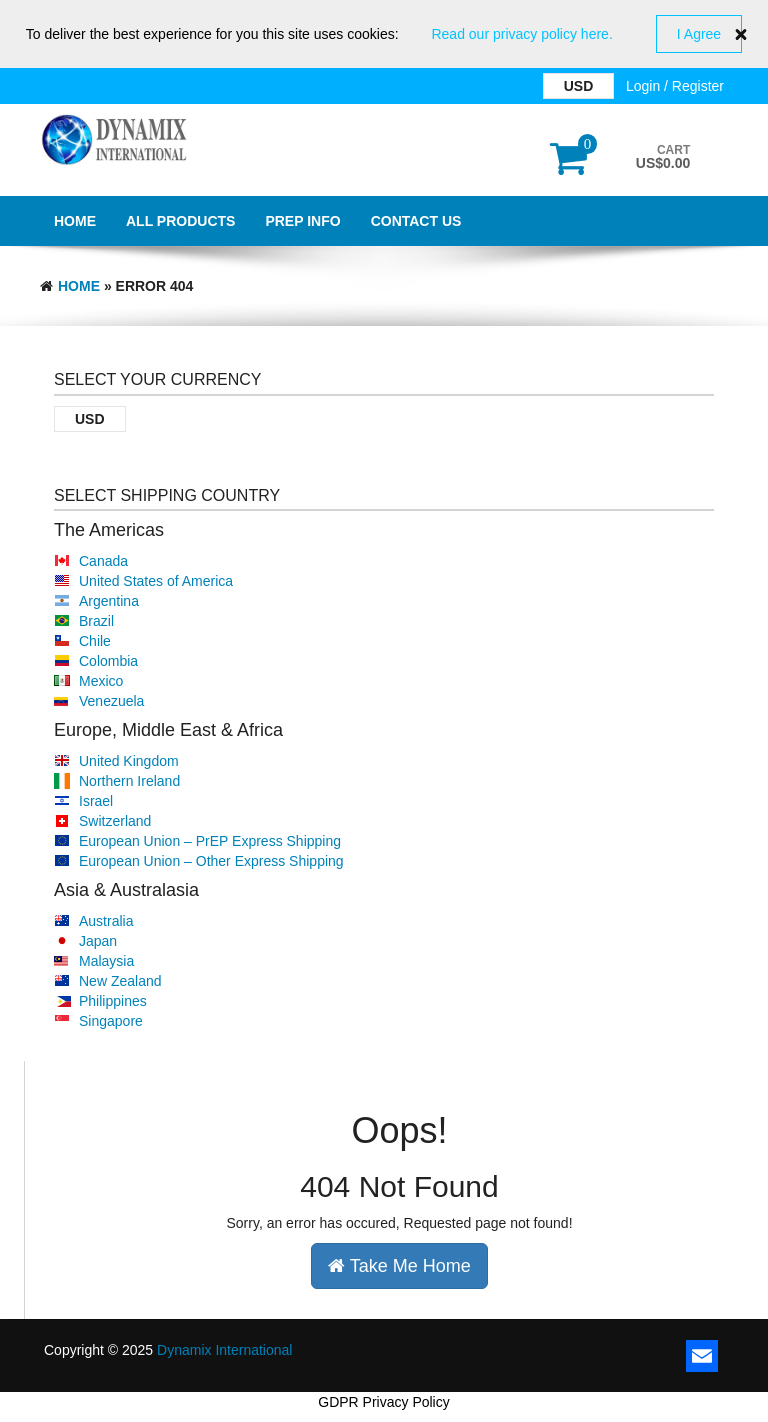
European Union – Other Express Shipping (211, 861)
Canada (103, 561)
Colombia (108, 661)
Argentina (109, 601)
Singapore (111, 1021)
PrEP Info (302, 221)
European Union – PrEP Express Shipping (210, 841)
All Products (180, 221)
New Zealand (120, 981)
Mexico (101, 681)
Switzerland (115, 821)
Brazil (96, 621)
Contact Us (416, 221)
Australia (106, 921)
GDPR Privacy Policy (383, 1402)
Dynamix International (224, 1350)
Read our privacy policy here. (521, 34)
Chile (95, 641)
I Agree (699, 34)
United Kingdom (129, 761)
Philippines (113, 1001)
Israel (96, 801)
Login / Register (675, 86)
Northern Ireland (129, 781)
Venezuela (111, 701)
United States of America (156, 581)
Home (75, 221)
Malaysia (106, 961)
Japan (98, 941)
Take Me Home (399, 1266)
